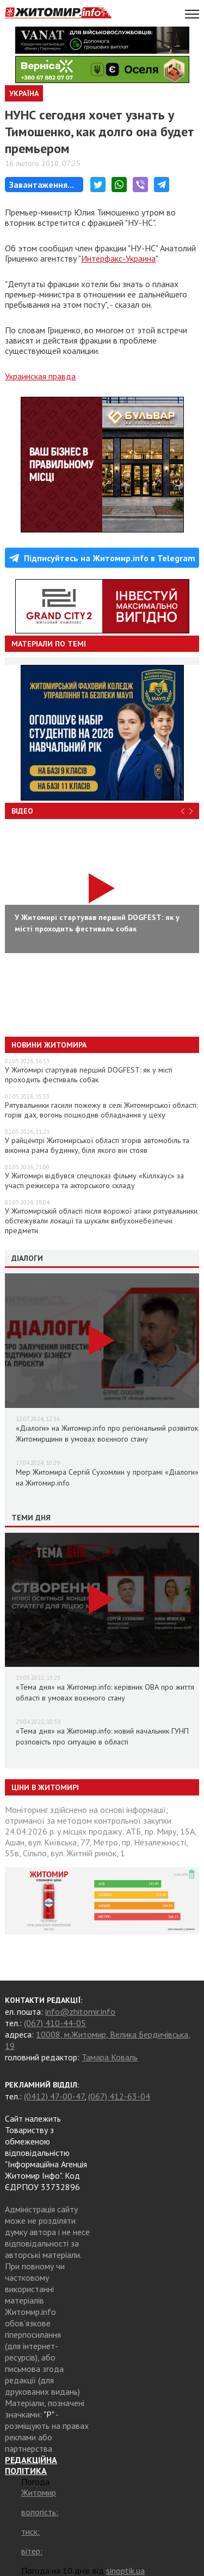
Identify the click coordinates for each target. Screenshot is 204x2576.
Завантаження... (41, 184)
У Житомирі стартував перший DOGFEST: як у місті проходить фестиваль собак (88, 1074)
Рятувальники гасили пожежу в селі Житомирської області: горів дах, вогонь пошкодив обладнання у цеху (101, 1110)
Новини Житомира (48, 1045)
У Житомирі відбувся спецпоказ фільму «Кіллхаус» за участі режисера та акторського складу (94, 1180)
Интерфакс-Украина (118, 258)
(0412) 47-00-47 (54, 2096)
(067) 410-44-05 (55, 2022)
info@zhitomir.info (80, 2011)
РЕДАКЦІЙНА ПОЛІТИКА (31, 2465)
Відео (22, 811)
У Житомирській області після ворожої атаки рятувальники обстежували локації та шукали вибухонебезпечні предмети (101, 1220)
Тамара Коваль (110, 2057)
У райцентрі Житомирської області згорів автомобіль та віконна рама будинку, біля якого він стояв (97, 1145)
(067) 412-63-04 (119, 2096)
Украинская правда (40, 376)
